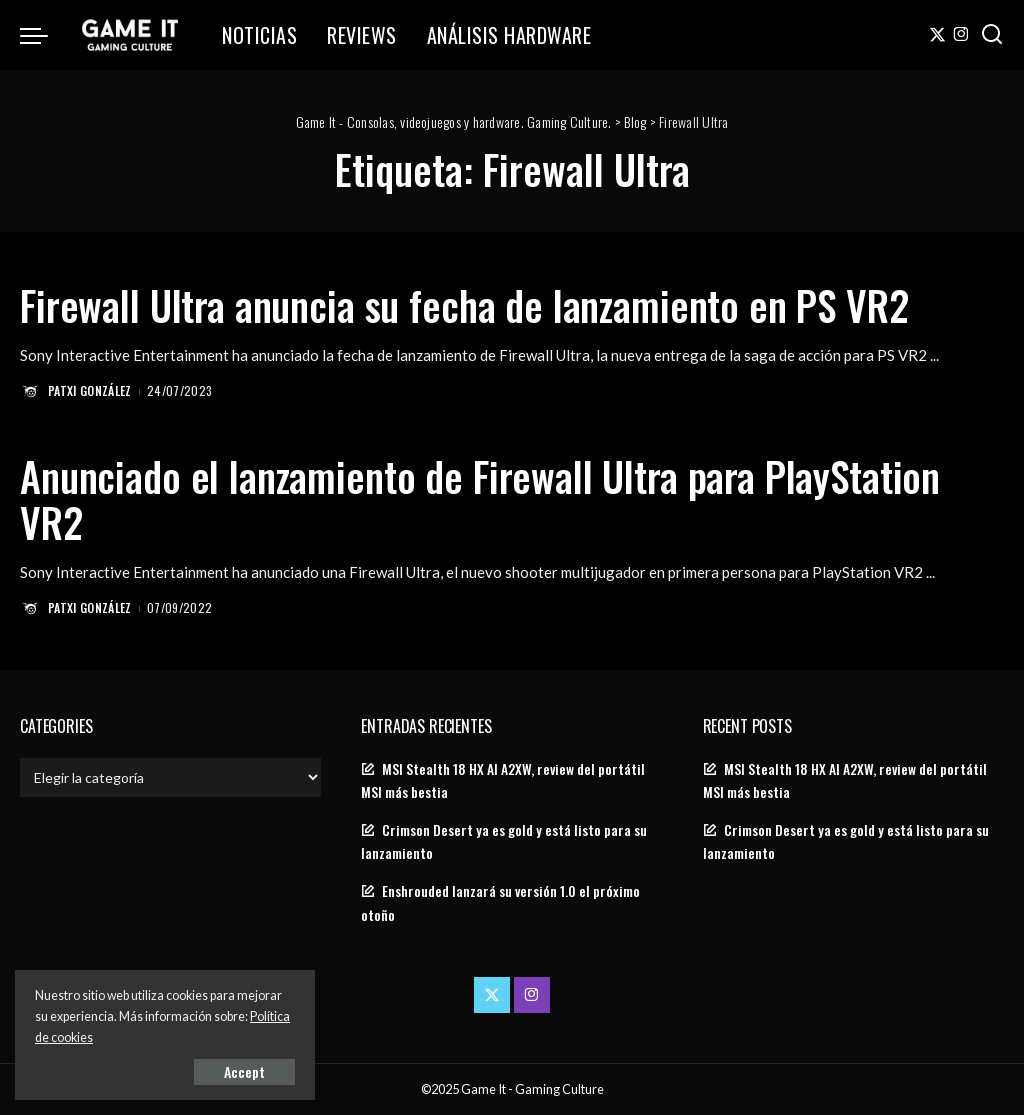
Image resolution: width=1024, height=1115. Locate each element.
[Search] (992, 35)
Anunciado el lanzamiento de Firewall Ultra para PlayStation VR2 (480, 499)
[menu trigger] (44, 35)
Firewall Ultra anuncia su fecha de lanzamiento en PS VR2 (464, 305)
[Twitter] (937, 35)
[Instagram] (961, 35)
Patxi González (90, 390)
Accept (244, 1071)
